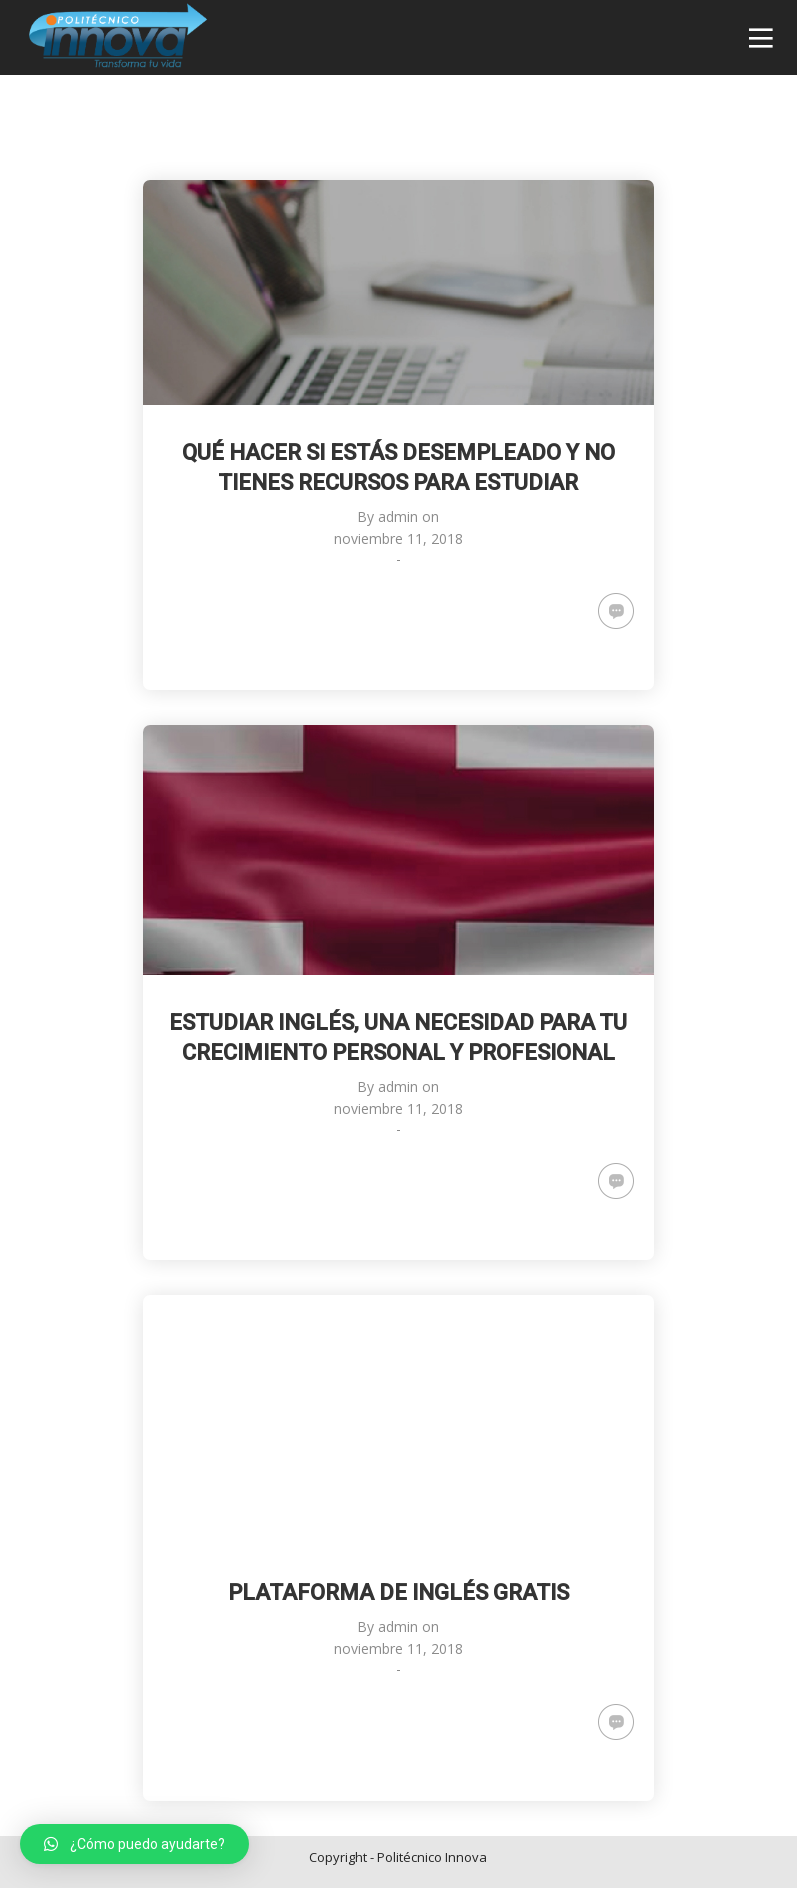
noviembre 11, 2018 (398, 538)
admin (398, 516)
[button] (134, 1844)
